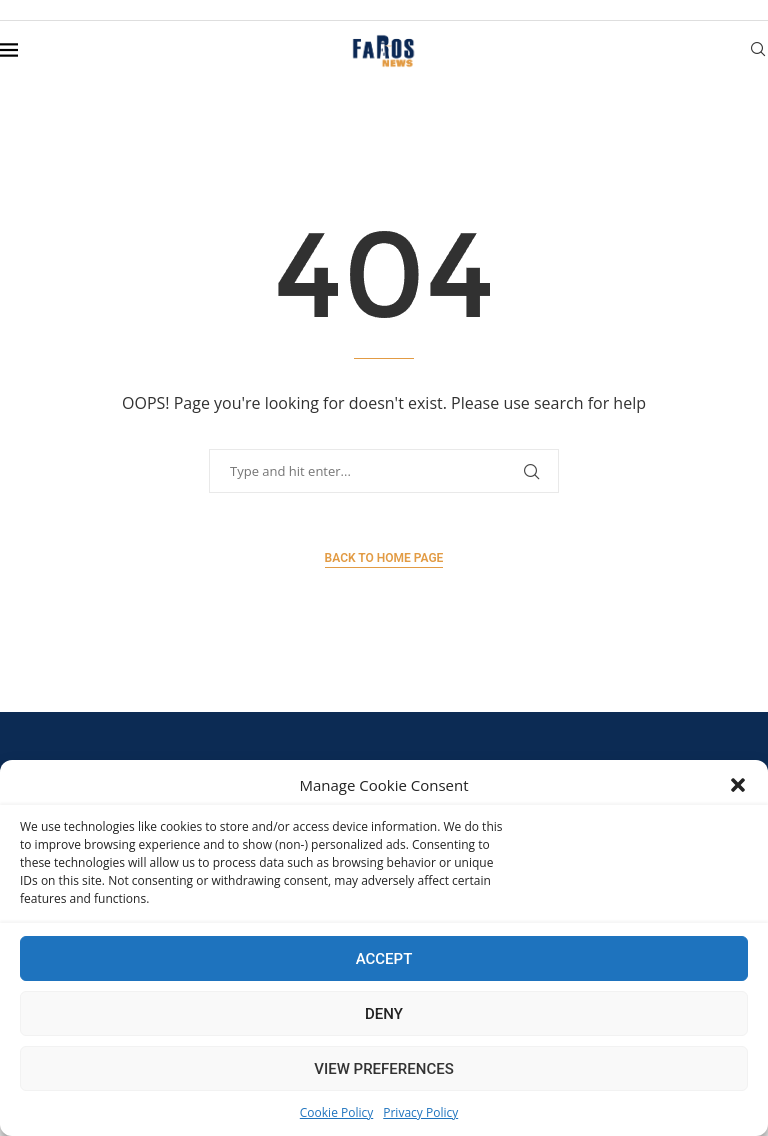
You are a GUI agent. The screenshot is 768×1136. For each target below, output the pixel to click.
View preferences (383, 1069)
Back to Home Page (384, 558)
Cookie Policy (336, 1112)
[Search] (758, 51)
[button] (738, 785)
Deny (384, 1014)
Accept (384, 959)
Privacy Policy (420, 1112)
